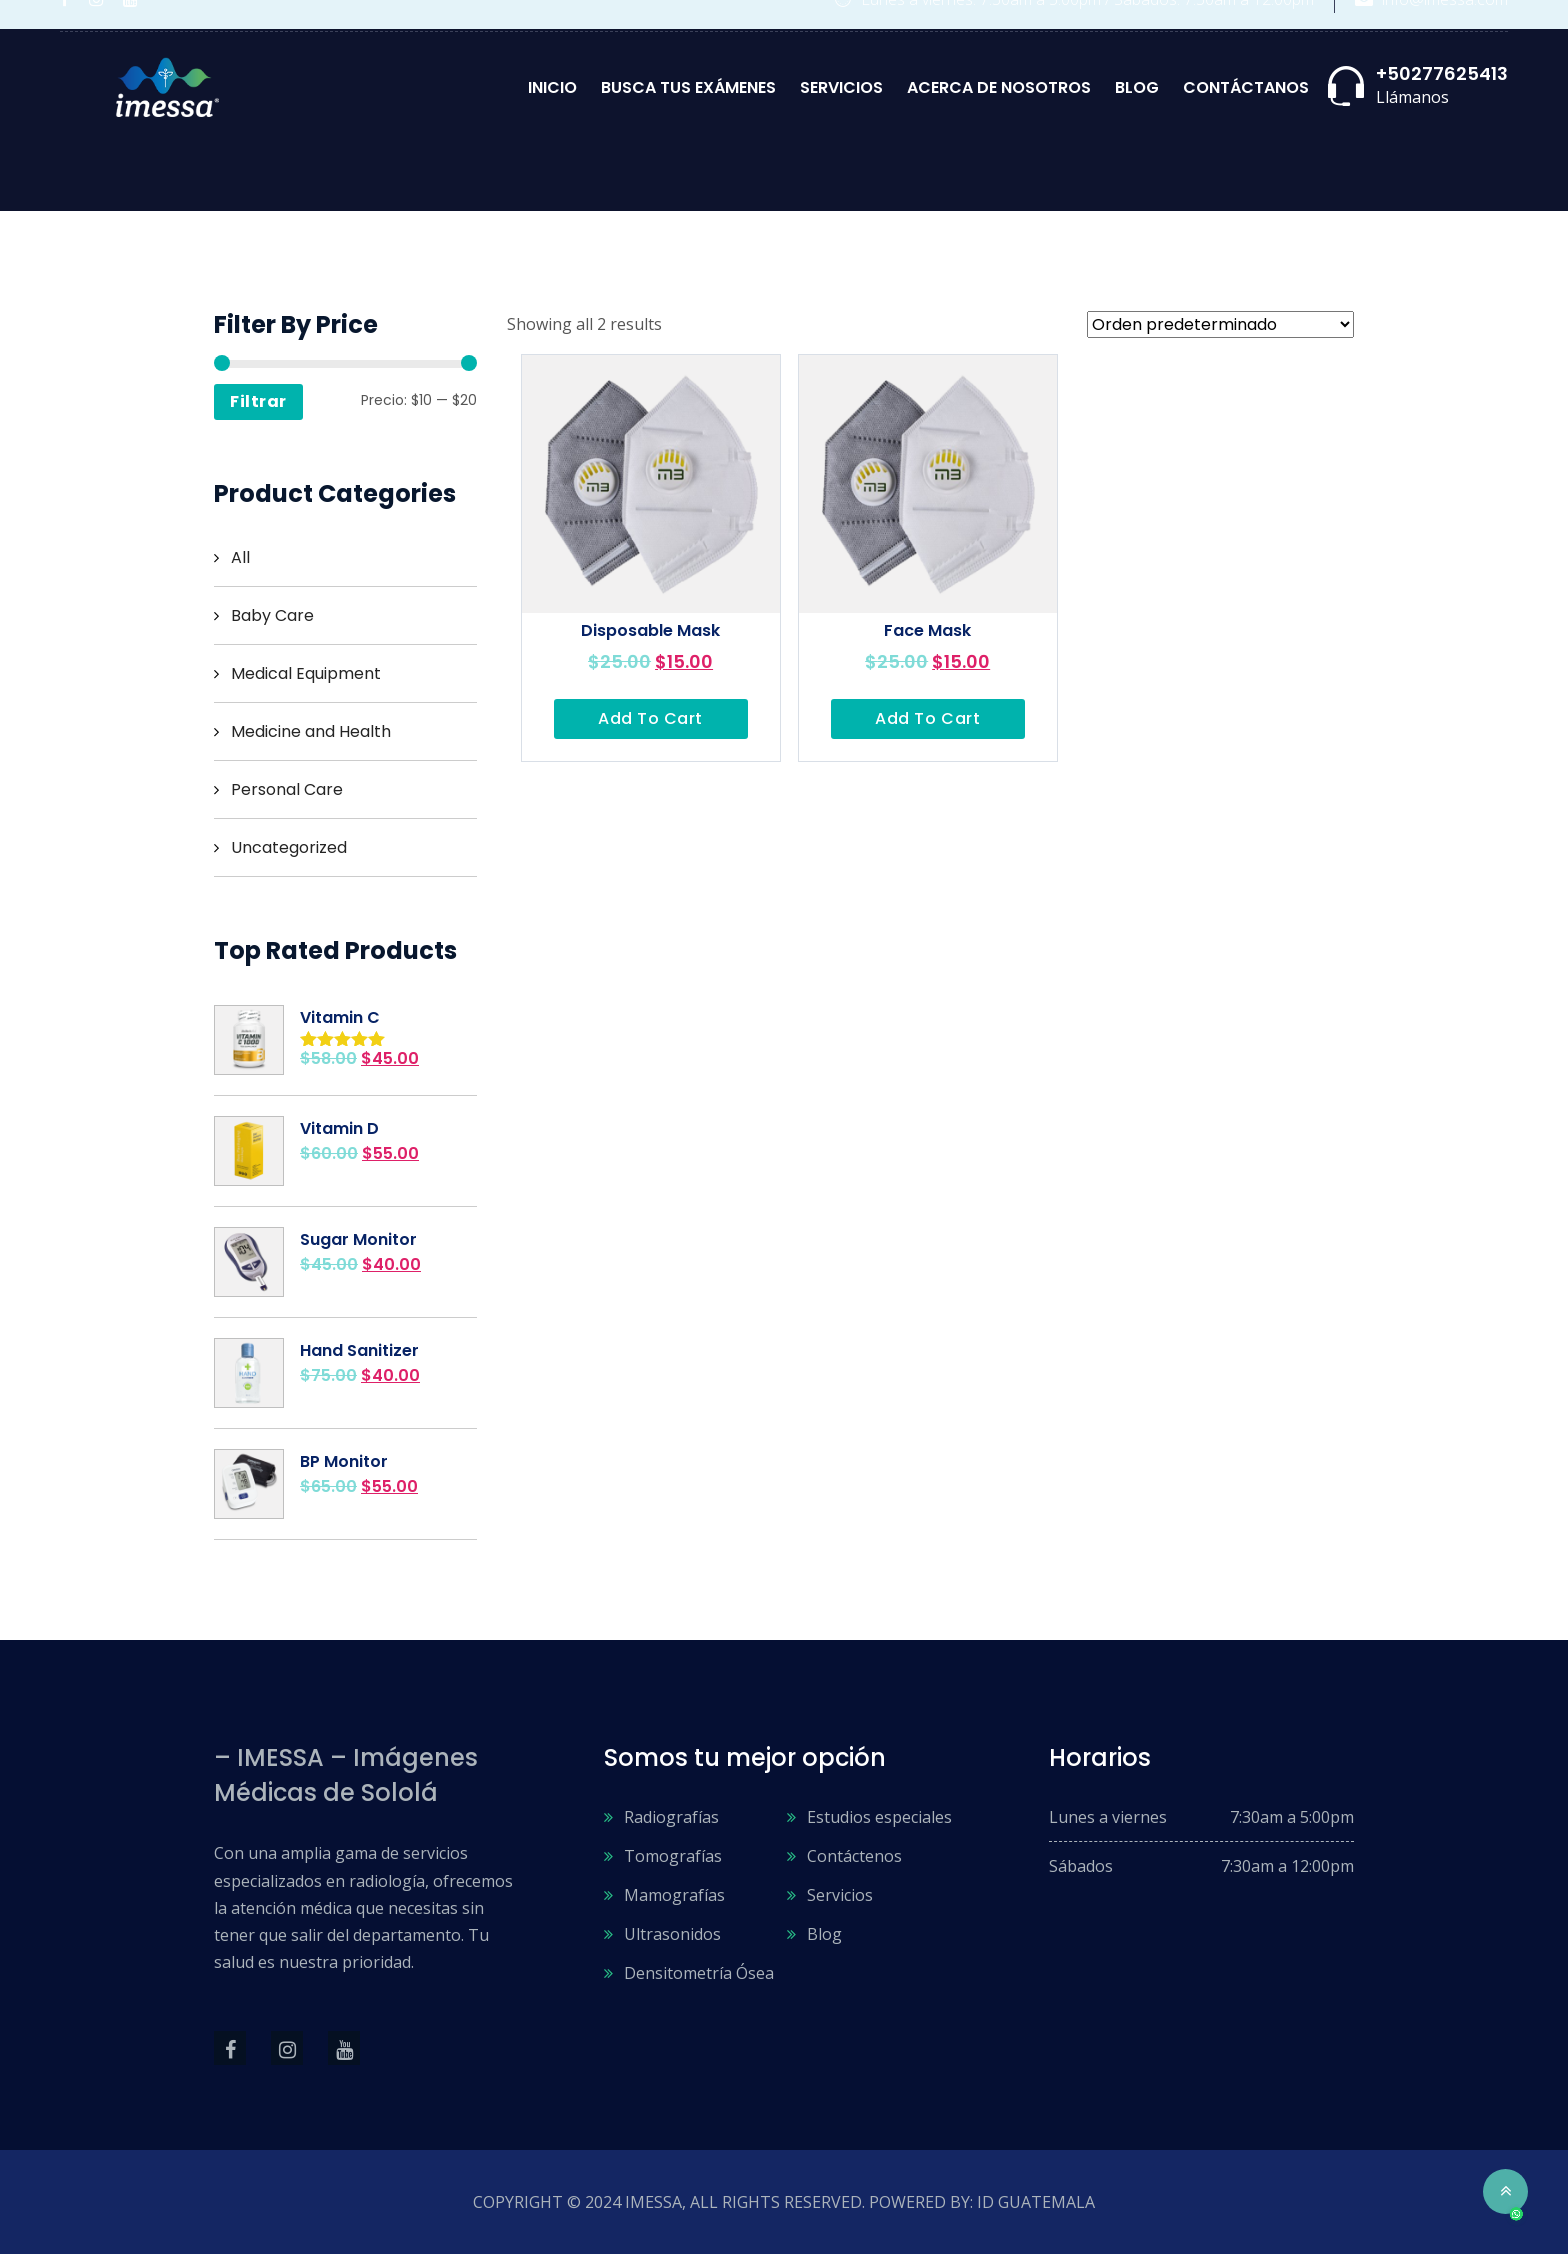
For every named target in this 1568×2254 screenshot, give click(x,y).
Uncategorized (289, 847)
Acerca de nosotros (999, 87)
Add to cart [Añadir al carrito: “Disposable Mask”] (650, 718)
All (240, 557)
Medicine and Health (311, 731)
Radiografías (671, 1817)
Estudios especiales (879, 1817)
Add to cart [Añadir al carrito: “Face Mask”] (927, 718)
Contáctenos (854, 1856)
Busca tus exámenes (688, 87)
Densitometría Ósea (699, 1973)
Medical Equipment (306, 673)
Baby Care (272, 615)
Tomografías (673, 1856)
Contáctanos (1246, 87)
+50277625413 (1442, 73)
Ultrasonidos (672, 1934)
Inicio (552, 87)
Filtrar (258, 401)
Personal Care (287, 789)
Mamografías (674, 1895)
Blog (1137, 87)
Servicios (841, 87)
